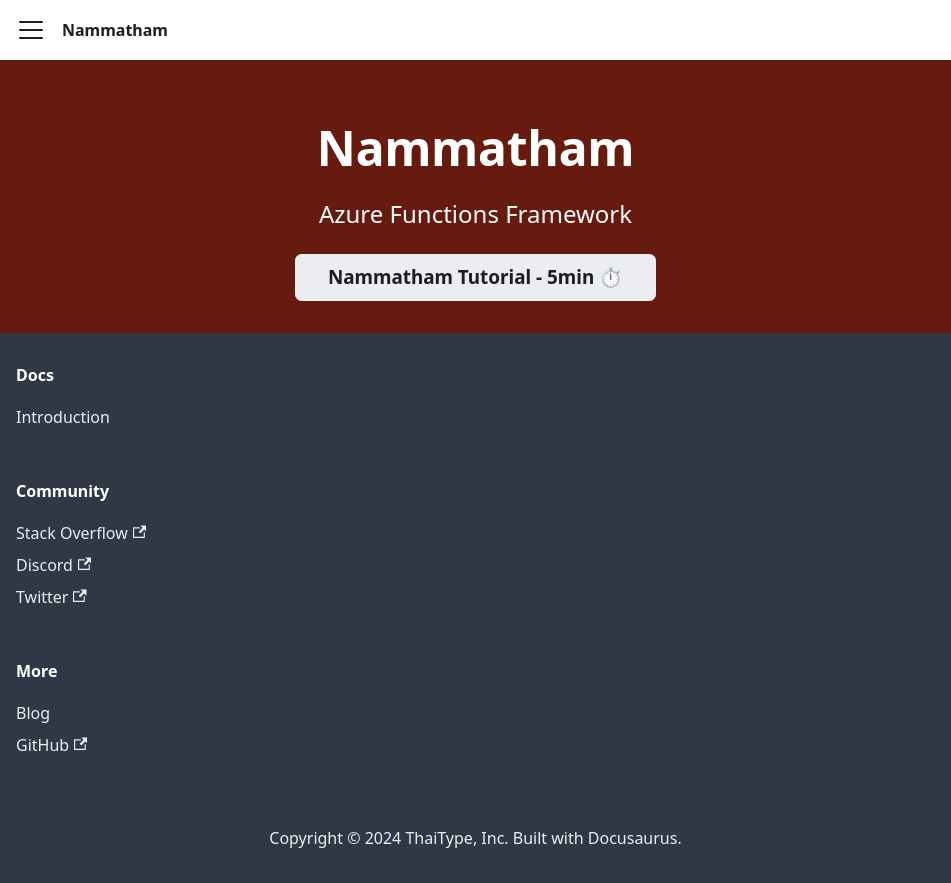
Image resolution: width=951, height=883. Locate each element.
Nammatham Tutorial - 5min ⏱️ (475, 277)
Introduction (63, 417)
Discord (53, 565)
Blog (33, 713)
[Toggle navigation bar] (31, 30)
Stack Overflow (81, 533)
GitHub (51, 745)
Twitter (51, 597)
